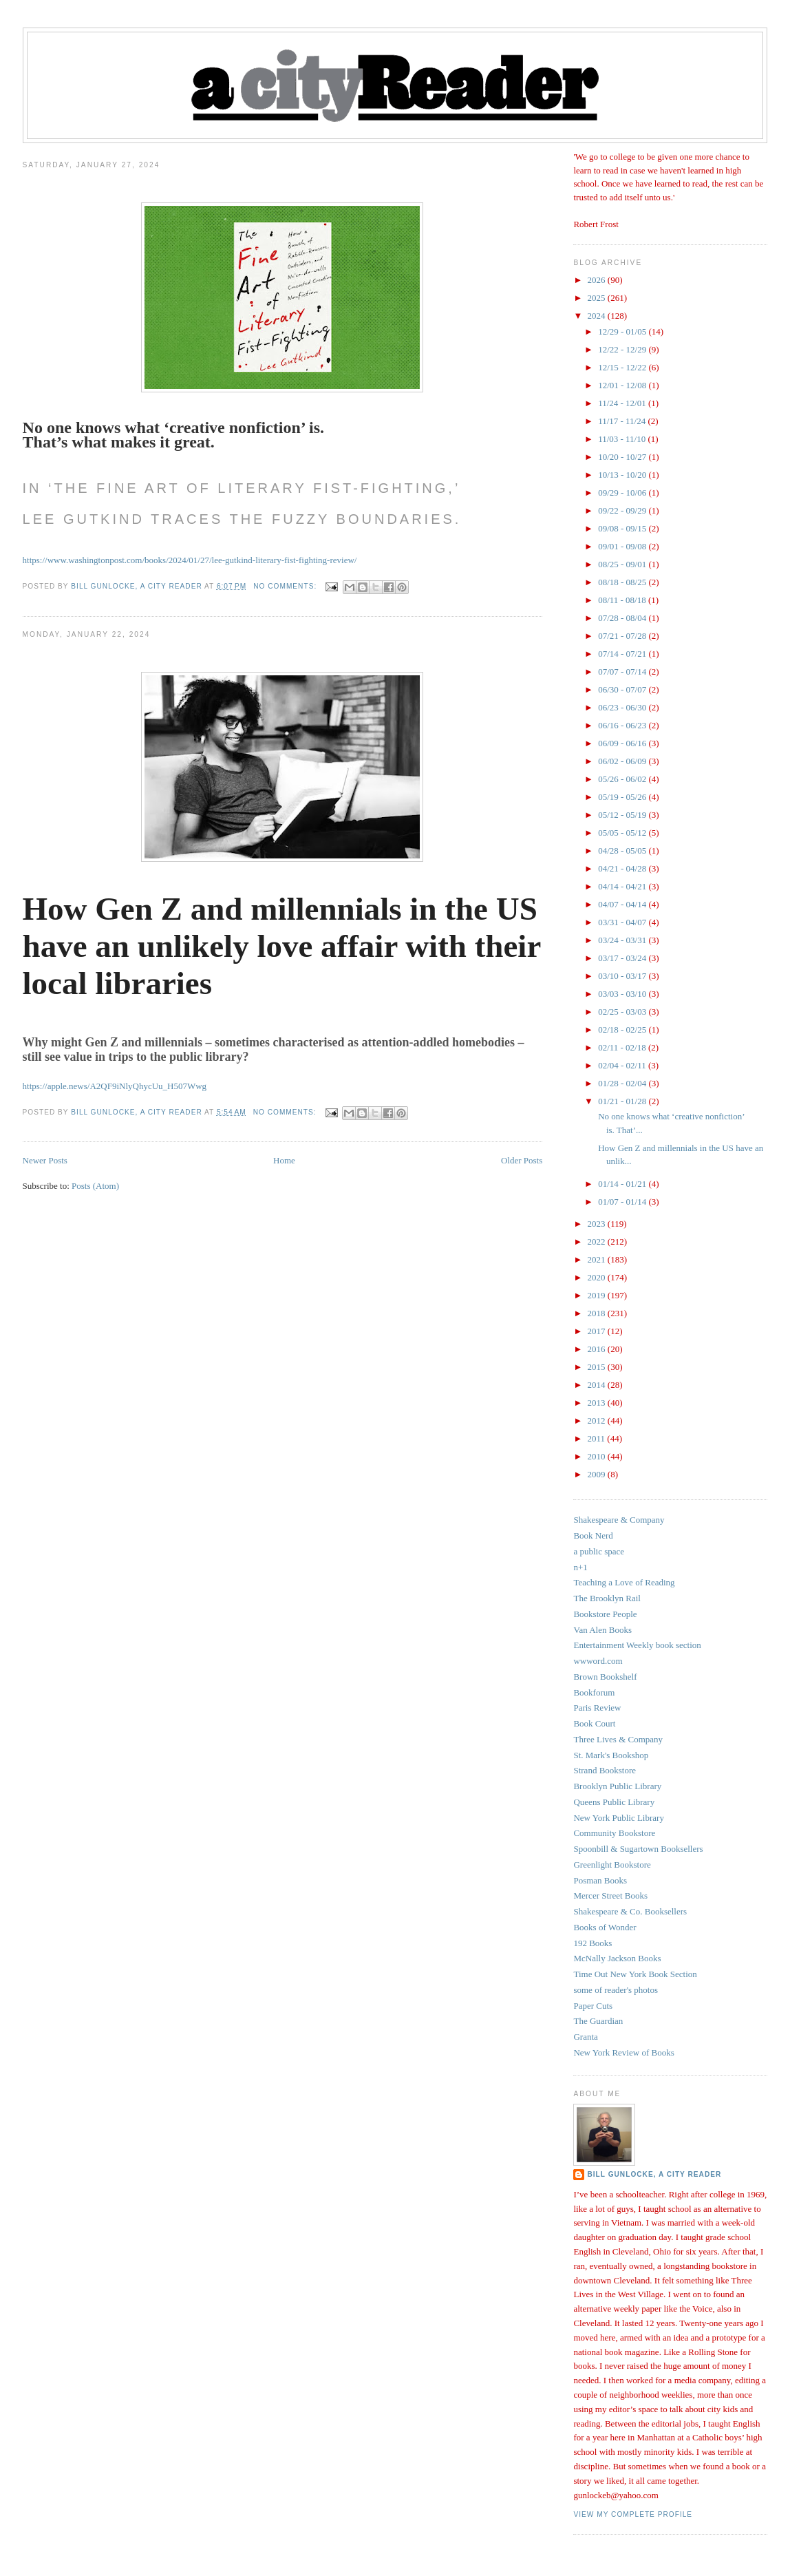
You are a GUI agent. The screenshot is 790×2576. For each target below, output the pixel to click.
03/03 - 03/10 (623, 994)
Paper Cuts (592, 2005)
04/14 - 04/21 (623, 886)
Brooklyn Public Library (617, 1786)
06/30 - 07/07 (623, 689)
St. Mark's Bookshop (610, 1755)
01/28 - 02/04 (623, 1083)
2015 (598, 1367)
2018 (598, 1313)
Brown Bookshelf (605, 1676)
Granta (585, 2036)
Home (284, 1160)
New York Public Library (618, 1818)
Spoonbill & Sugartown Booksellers (638, 1849)
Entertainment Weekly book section (637, 1645)
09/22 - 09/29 (623, 510)
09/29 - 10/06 (623, 492)
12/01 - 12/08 (623, 385)
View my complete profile (632, 2514)
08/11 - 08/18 (623, 600)
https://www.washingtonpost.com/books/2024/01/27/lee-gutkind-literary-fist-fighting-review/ (190, 560)
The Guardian (598, 2021)
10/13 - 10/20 (623, 474)
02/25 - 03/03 (623, 1011)
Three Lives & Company (618, 1739)
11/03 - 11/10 (623, 439)
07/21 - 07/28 (623, 636)
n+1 (580, 1567)
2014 (598, 1385)
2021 (598, 1259)
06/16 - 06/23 (623, 725)
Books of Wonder (604, 1927)
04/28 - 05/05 (623, 850)
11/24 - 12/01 (623, 403)
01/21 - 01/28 (623, 1101)
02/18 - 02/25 (623, 1029)
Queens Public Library (613, 1802)
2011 (598, 1438)
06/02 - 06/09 (623, 761)
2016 (598, 1349)
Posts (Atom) (95, 1186)
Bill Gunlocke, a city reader (654, 2174)
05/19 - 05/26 (623, 797)
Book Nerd (592, 1535)
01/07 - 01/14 (623, 1201)
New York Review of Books (623, 2052)
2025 (598, 298)
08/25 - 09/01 (623, 564)
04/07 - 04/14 (623, 904)
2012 (598, 1420)
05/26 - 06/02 (623, 779)
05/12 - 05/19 (623, 815)
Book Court (594, 1723)
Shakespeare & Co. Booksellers (630, 1911)
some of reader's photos (615, 1990)
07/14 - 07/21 (623, 653)
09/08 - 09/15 (623, 528)
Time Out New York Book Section (634, 1974)
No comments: (286, 586)
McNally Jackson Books (617, 1958)
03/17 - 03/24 (623, 958)
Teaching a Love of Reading (623, 1582)
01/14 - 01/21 (623, 1184)
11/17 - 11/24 (623, 421)
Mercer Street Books (610, 1895)
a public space (598, 1551)
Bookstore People (605, 1614)
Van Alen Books (602, 1630)
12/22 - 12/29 (623, 349)
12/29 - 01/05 (623, 331)
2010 (598, 1456)
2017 (598, 1331)
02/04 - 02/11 (623, 1065)
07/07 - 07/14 (623, 671)
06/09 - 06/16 (623, 743)
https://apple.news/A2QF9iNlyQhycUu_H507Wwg (115, 1086)
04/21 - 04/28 (623, 868)
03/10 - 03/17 (623, 976)
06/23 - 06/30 (623, 707)
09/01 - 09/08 (623, 546)
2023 (598, 1223)
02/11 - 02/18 (623, 1047)
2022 (598, 1241)
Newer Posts (45, 1160)
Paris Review (597, 1707)
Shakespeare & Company (618, 1519)
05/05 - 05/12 (623, 832)
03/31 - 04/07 (623, 922)
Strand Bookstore (604, 1770)
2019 (598, 1295)
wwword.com (597, 1661)
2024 (598, 315)
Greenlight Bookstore (611, 1864)
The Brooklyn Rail (607, 1598)
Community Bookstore (614, 1833)
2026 (598, 280)
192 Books (592, 1943)
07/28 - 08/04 (623, 618)
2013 (598, 1402)
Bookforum (594, 1692)
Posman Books (600, 1880)
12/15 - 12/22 (623, 367)
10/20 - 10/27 (623, 457)
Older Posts (521, 1160)
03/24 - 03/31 (623, 940)
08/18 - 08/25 (623, 582)
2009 (598, 1474)
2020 (598, 1277)
